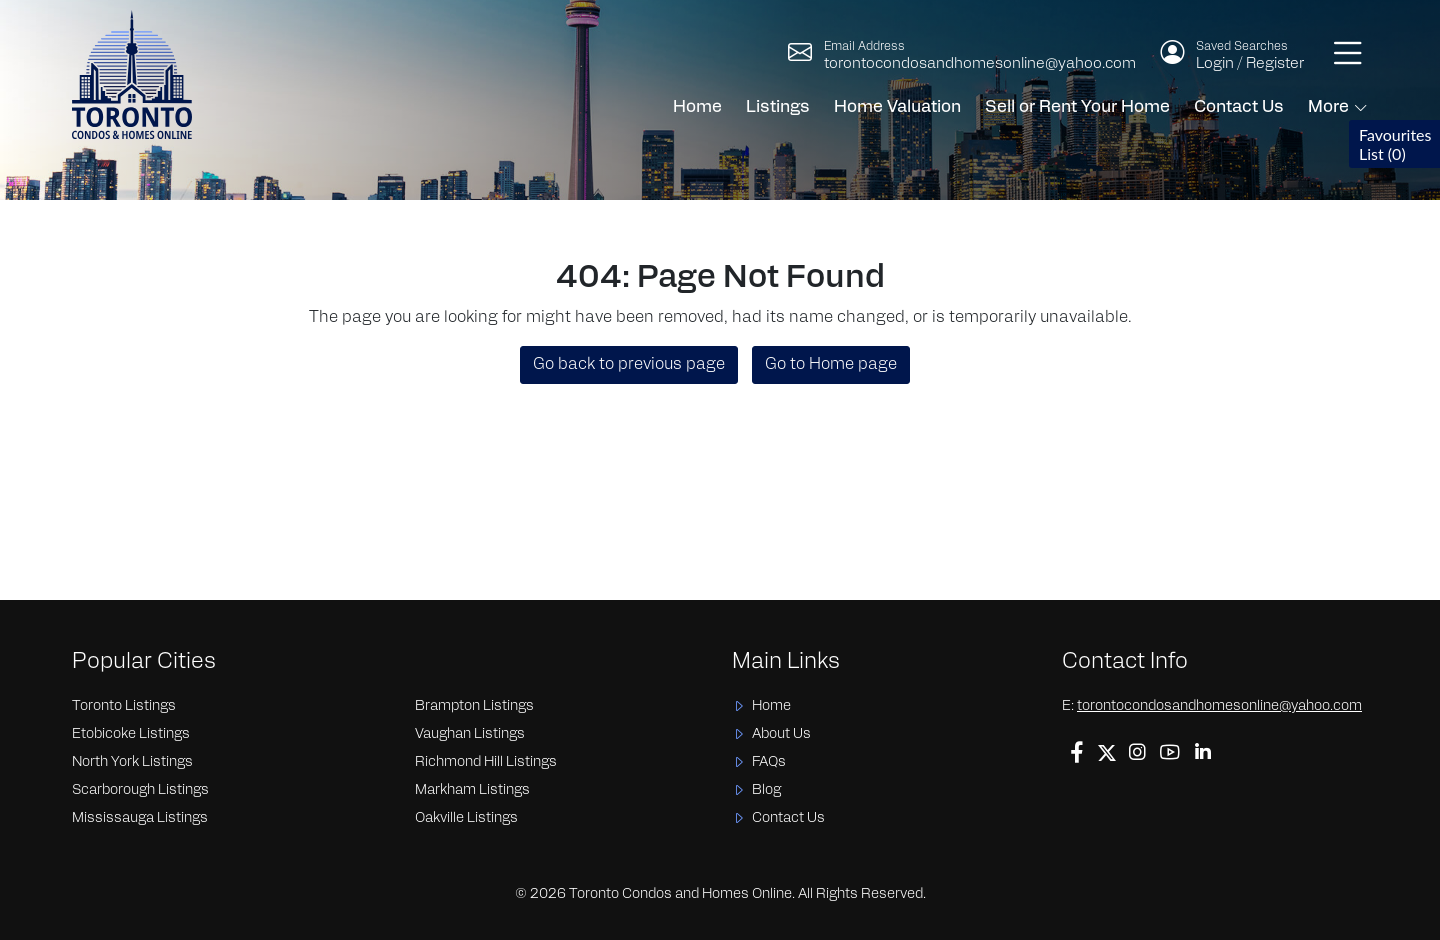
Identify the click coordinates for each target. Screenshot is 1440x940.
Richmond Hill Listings (486, 762)
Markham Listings (472, 790)
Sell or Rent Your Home (1077, 107)
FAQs (769, 762)
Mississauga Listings (140, 818)
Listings (778, 107)
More (1328, 107)
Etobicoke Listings (131, 734)
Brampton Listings (474, 706)
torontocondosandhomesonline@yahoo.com (980, 64)
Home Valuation (897, 107)
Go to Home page (831, 365)
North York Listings (132, 762)
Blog (766, 790)
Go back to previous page (629, 365)
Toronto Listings (124, 706)
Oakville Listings (466, 818)
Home (697, 107)
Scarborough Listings (140, 790)
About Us (781, 734)
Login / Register (1250, 64)
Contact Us (1239, 107)
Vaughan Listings (470, 734)
